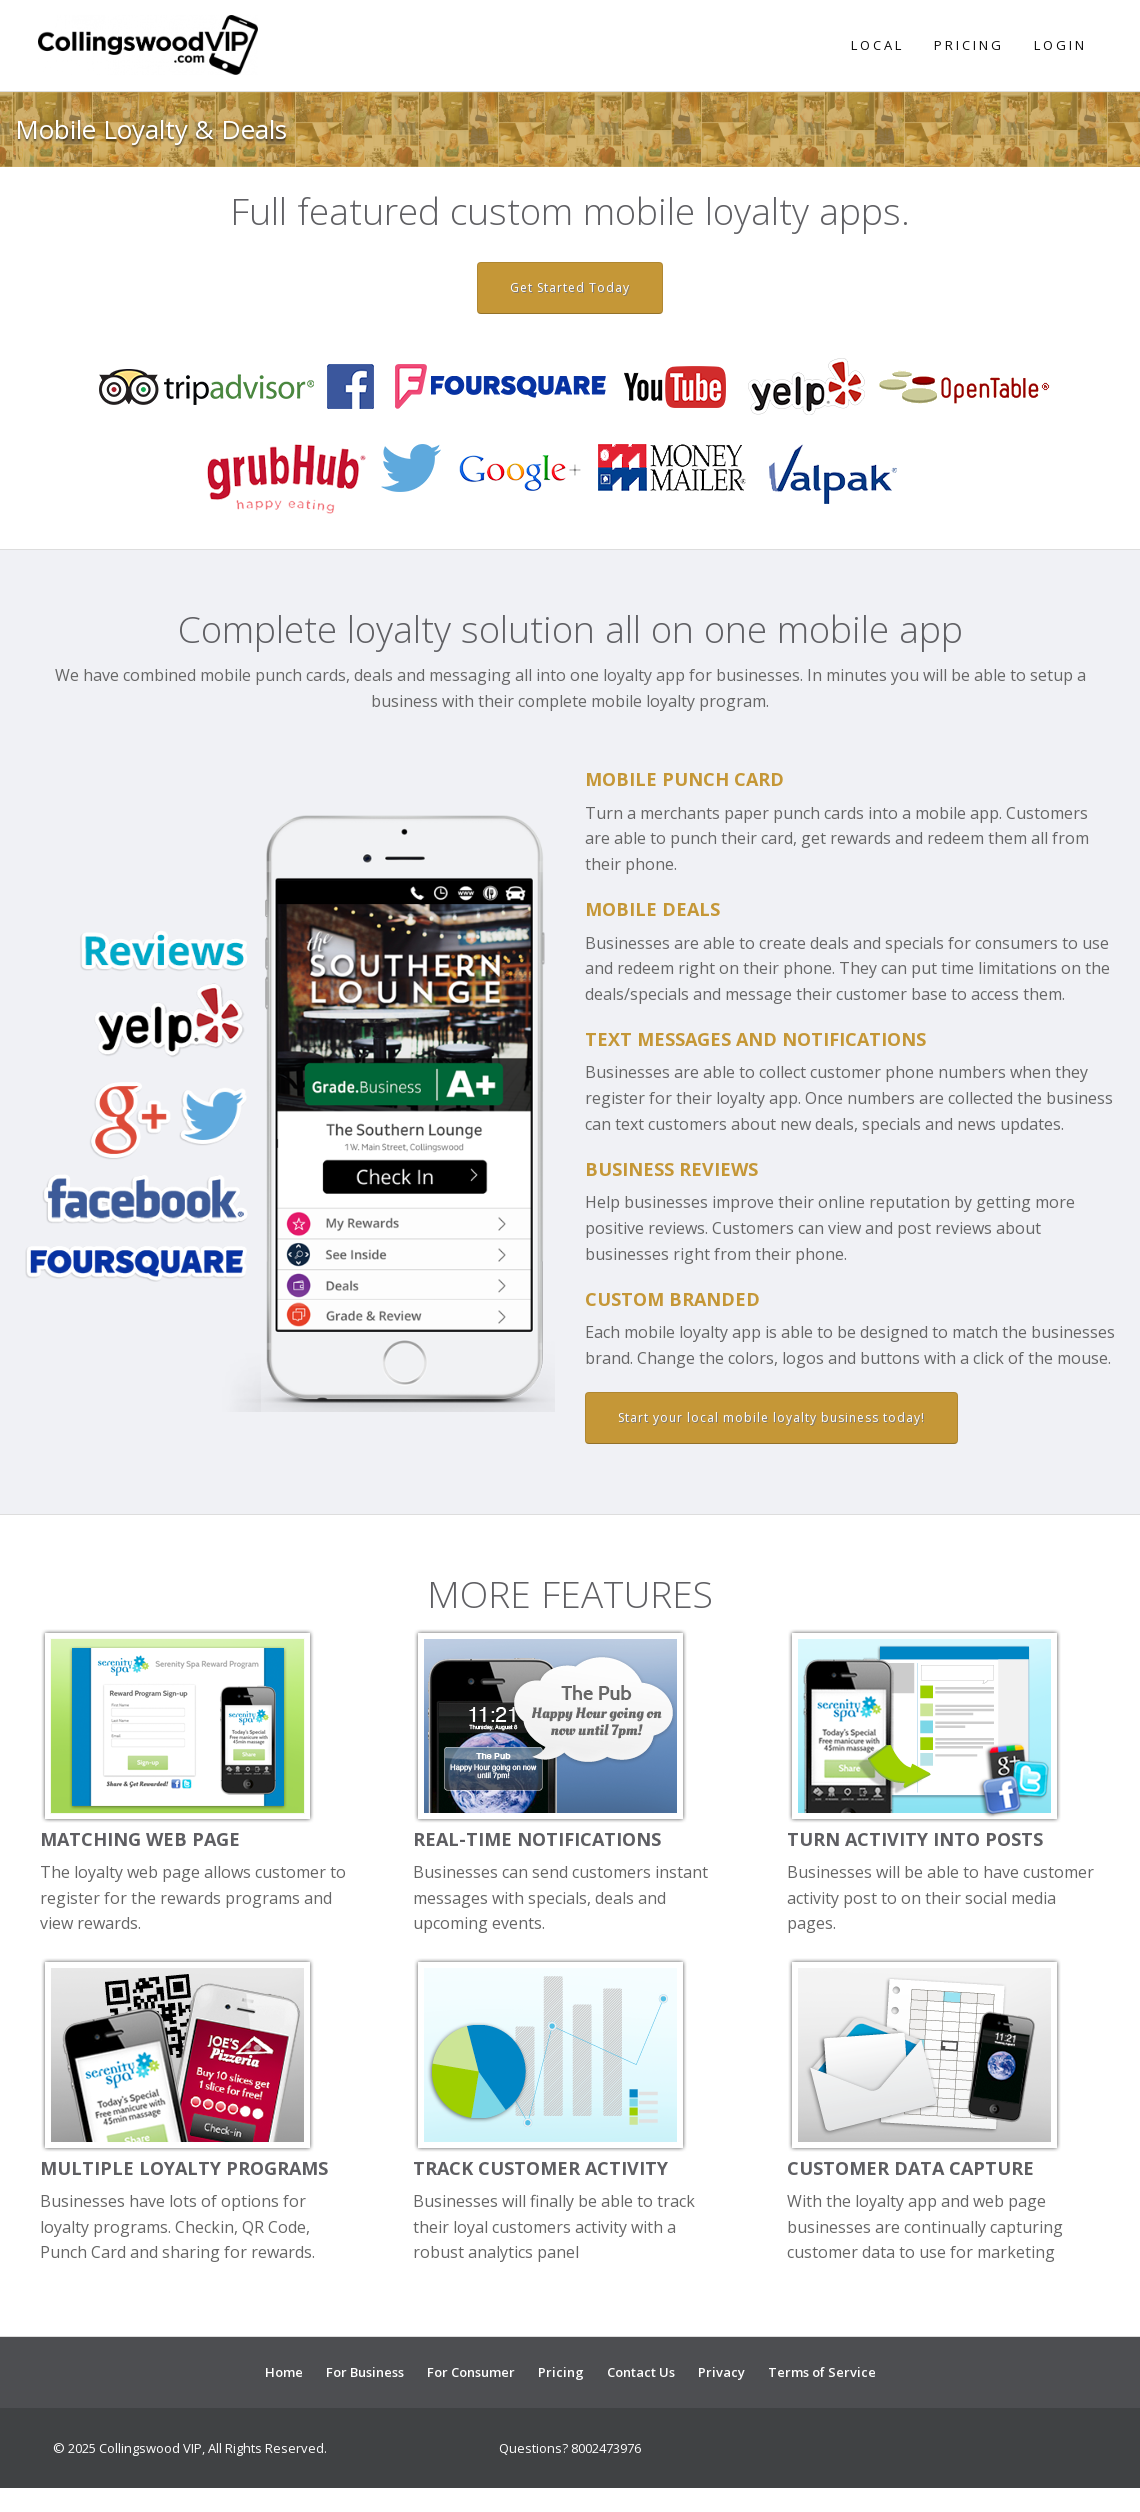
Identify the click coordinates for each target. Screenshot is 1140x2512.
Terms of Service (822, 2372)
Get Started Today (570, 287)
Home (284, 2372)
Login (1060, 45)
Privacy (721, 2372)
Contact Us (641, 2372)
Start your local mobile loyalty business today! (771, 1417)
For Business (365, 2372)
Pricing (969, 45)
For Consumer (471, 2372)
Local (877, 45)
